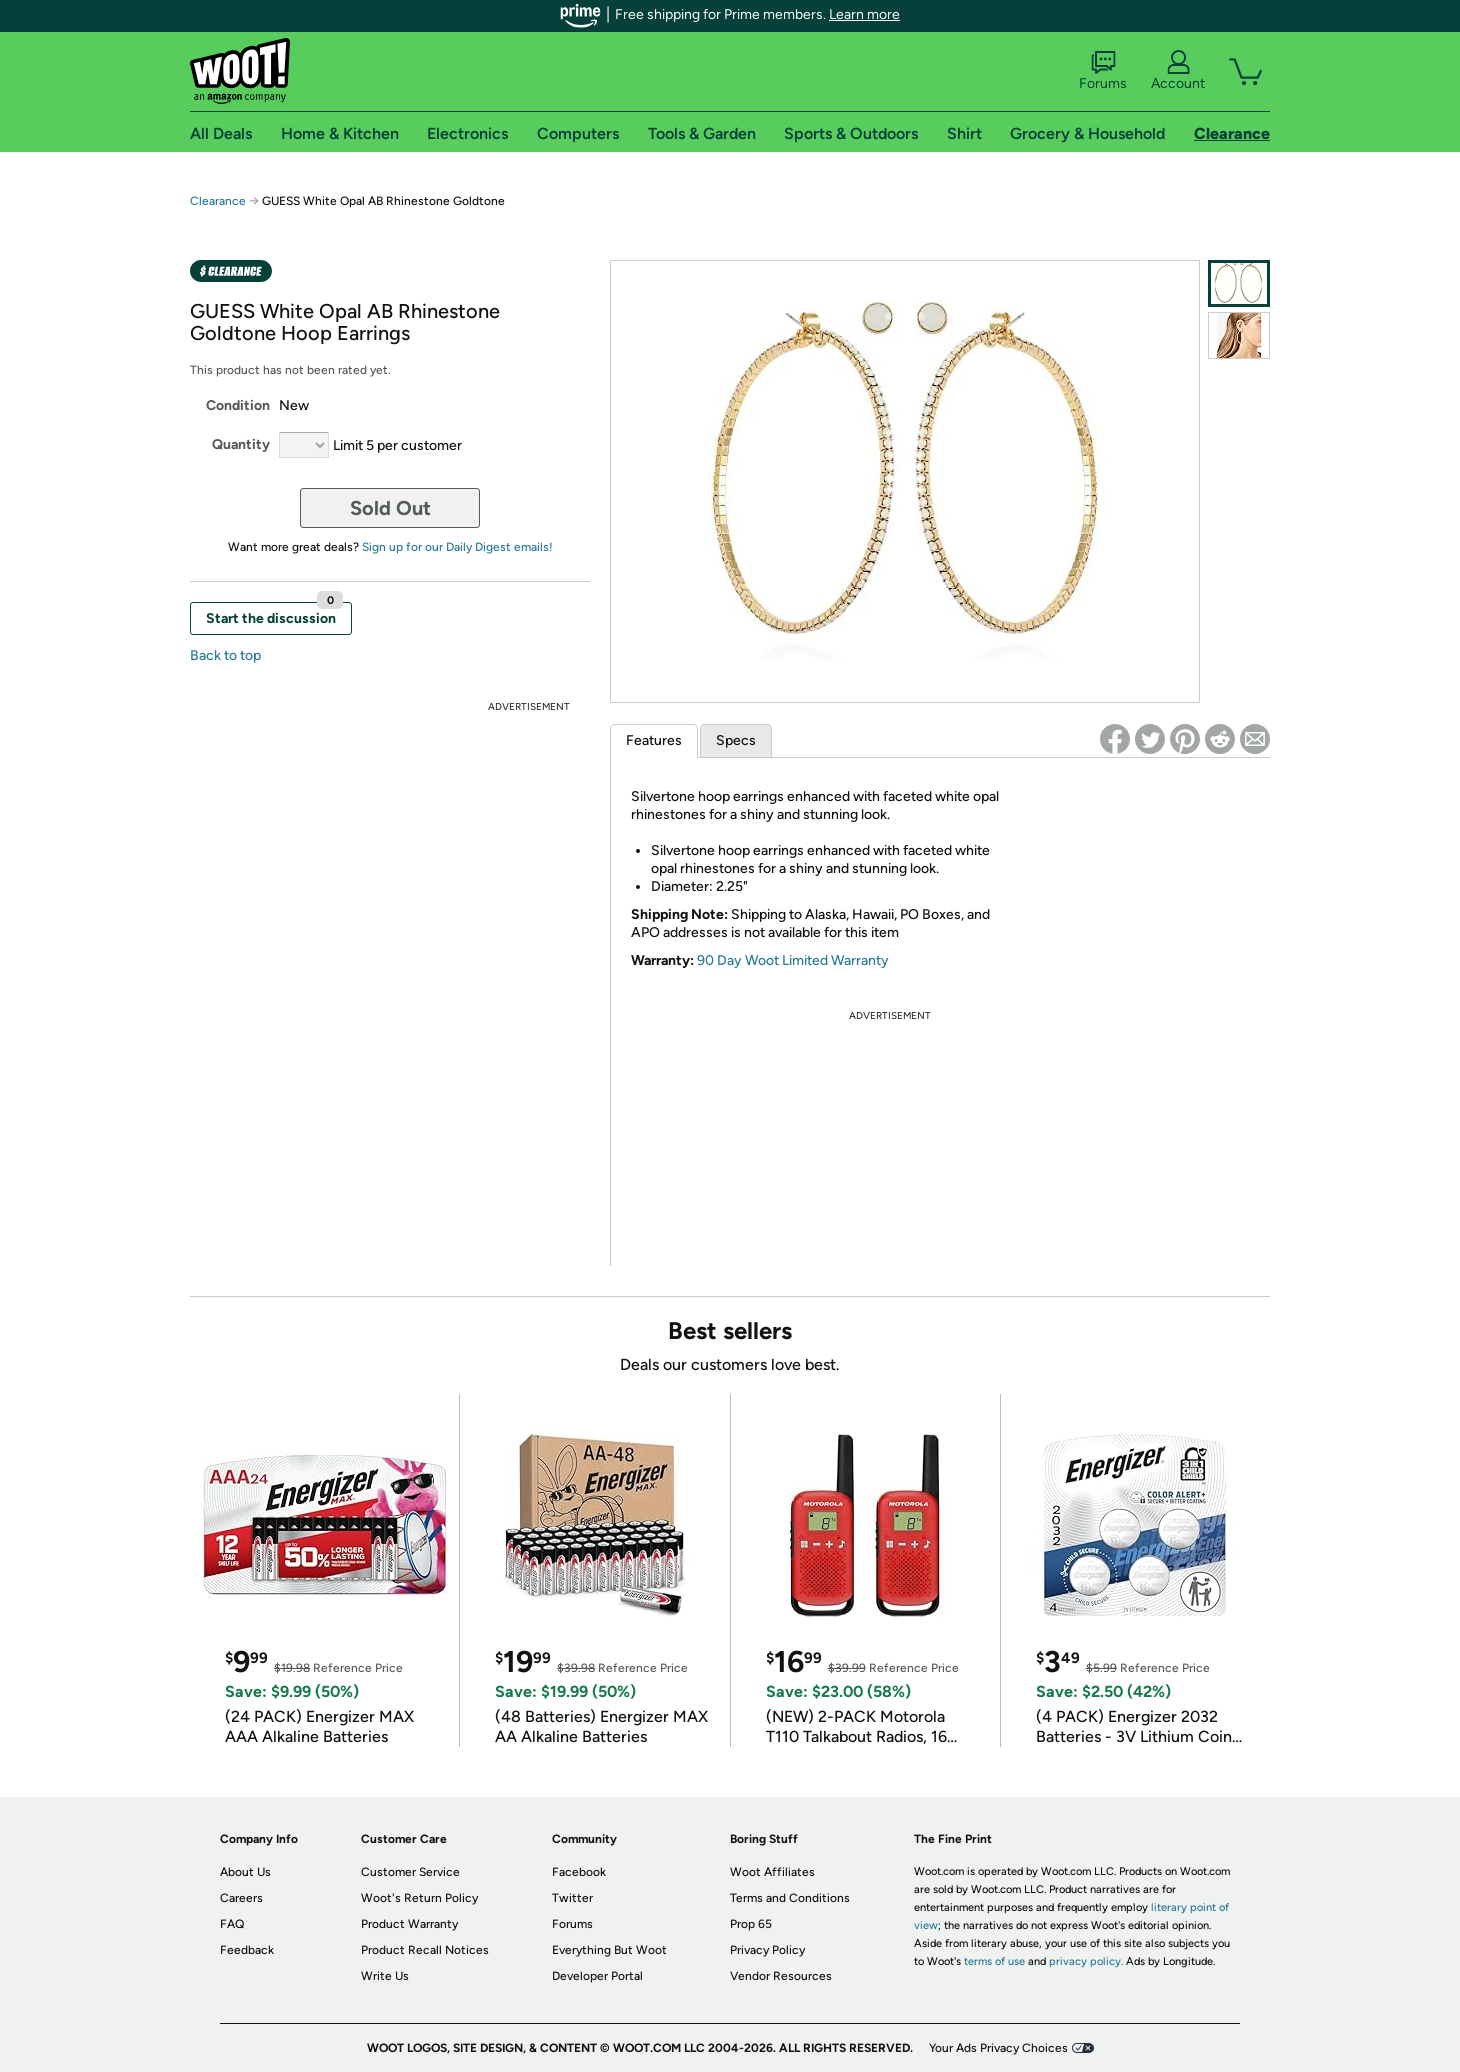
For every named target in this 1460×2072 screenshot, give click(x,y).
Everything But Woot (609, 1950)
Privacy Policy (767, 1950)
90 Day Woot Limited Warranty (793, 960)
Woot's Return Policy (419, 1898)
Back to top (225, 655)
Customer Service (410, 1872)
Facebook (579, 1872)
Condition (238, 405)
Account (1178, 71)
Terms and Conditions (790, 1898)
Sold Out (390, 508)
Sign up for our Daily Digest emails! (457, 547)
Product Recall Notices (425, 1950)
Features (654, 740)
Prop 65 (751, 1924)
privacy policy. (1086, 1961)
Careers (241, 1898)
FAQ (232, 1924)
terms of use (994, 1961)
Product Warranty (409, 1924)
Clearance (218, 201)
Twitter (572, 1898)
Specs (736, 740)
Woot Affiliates (772, 1872)
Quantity (241, 444)
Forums (1103, 71)
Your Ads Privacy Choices (998, 2048)
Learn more (864, 14)
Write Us (385, 1976)
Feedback (247, 1950)
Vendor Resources (781, 1976)
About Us (245, 1872)
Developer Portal (597, 1976)
